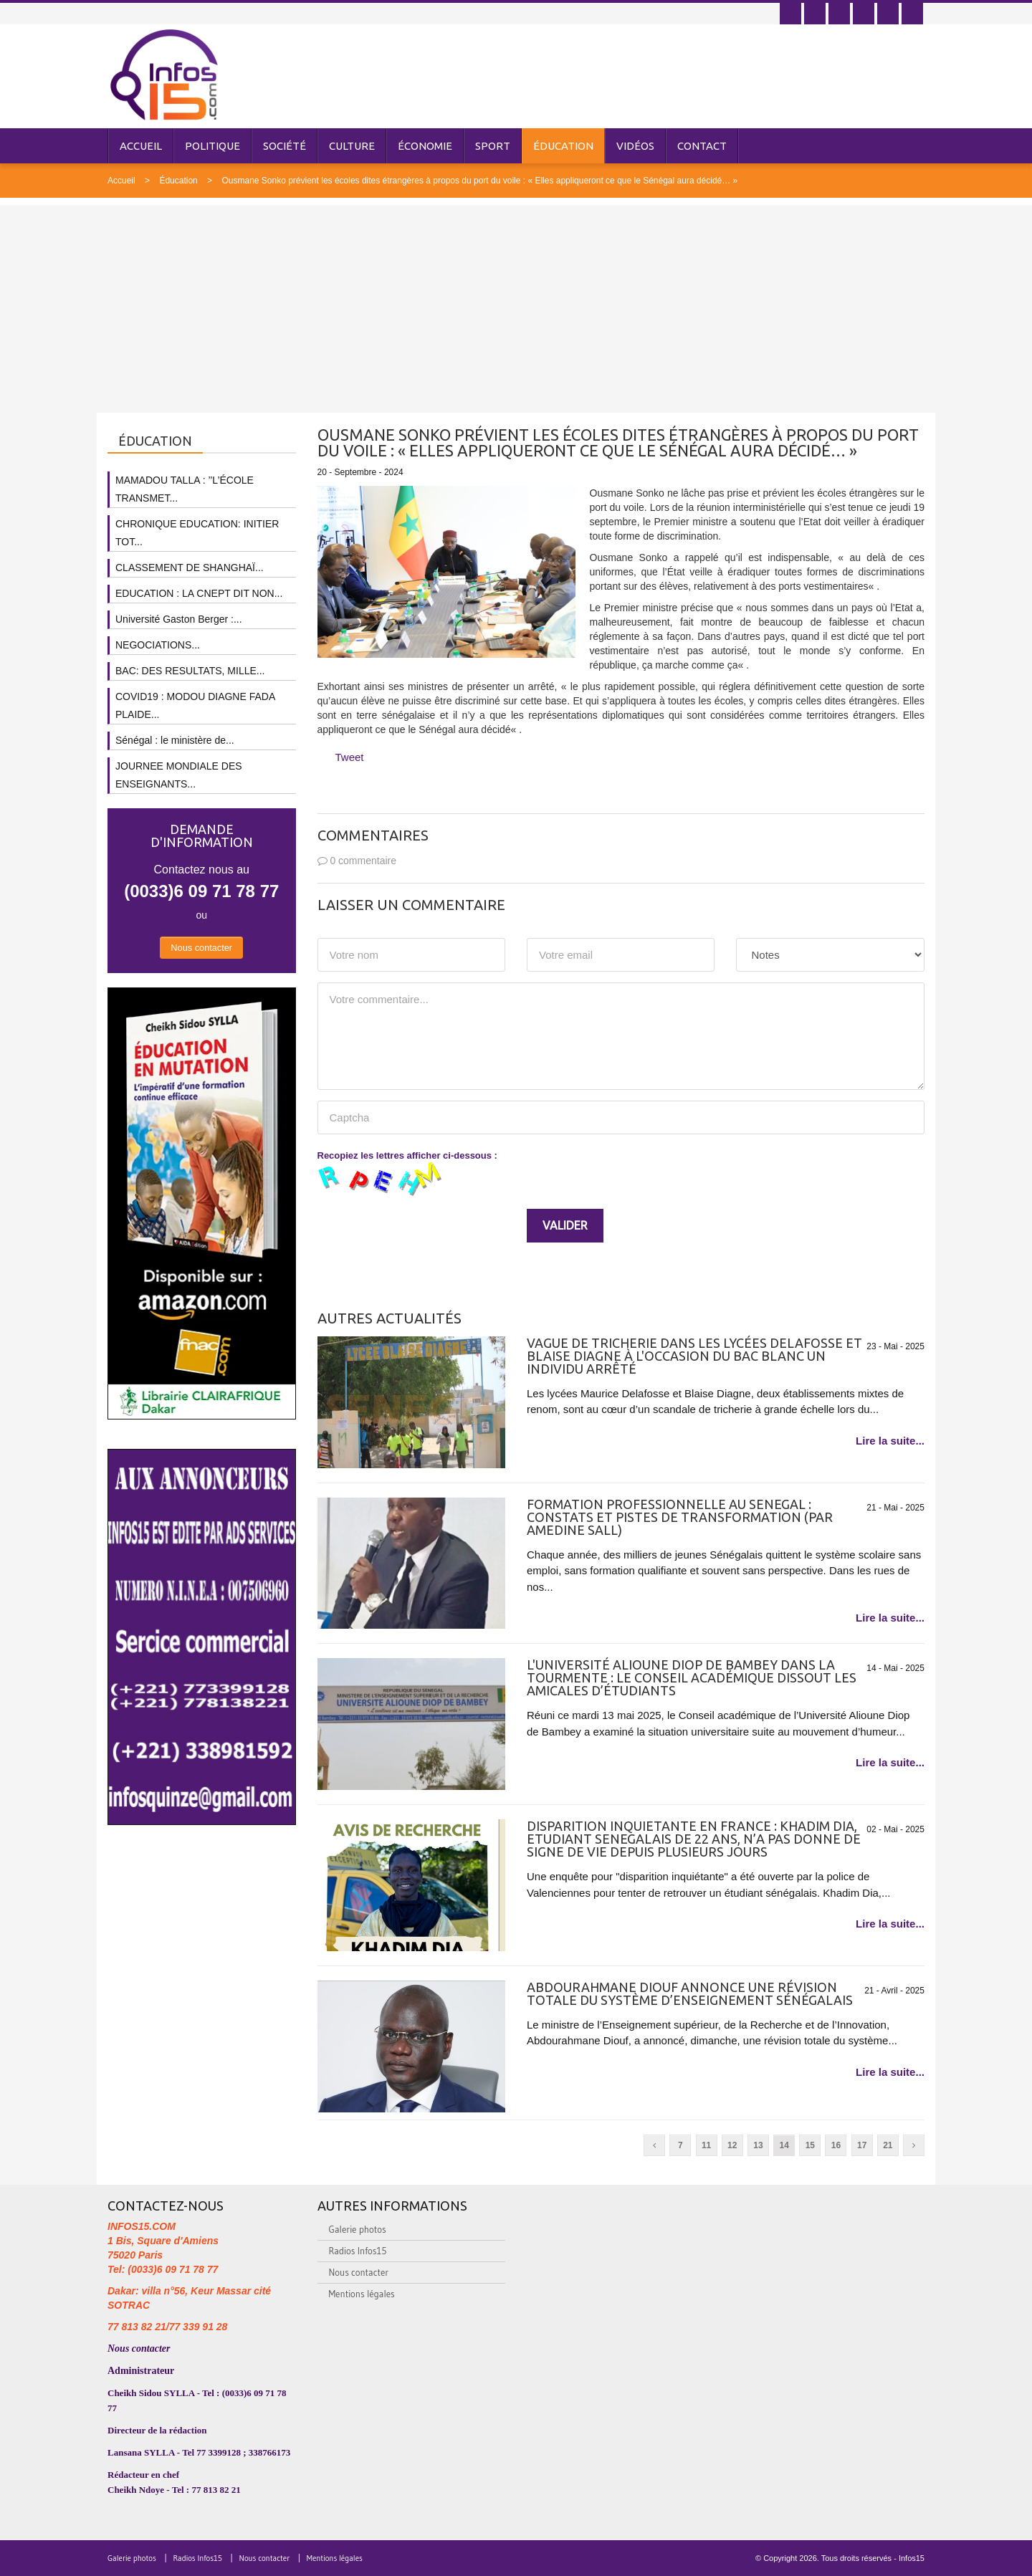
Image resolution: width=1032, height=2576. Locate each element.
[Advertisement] (516, 305)
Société (284, 146)
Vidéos (635, 146)
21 (887, 2145)
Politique (212, 146)
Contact (702, 146)
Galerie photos (357, 2229)
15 (810, 2145)
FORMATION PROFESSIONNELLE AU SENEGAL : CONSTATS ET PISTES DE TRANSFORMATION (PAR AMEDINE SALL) (680, 1517)
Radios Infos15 (358, 2250)
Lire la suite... (890, 1441)
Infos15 (911, 2558)
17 (861, 2145)
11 (706, 2145)
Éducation (563, 146)
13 (758, 2145)
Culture (352, 146)
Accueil (141, 146)
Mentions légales (362, 2293)
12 (732, 2145)
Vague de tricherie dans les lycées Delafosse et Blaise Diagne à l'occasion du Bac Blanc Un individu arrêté (694, 1356)
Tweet (349, 757)
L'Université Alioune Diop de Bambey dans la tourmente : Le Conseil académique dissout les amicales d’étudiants (691, 1677)
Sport (492, 146)
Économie (425, 146)
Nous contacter (201, 947)
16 (836, 2145)
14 (783, 2145)
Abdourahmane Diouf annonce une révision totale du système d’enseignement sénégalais (690, 1993)
